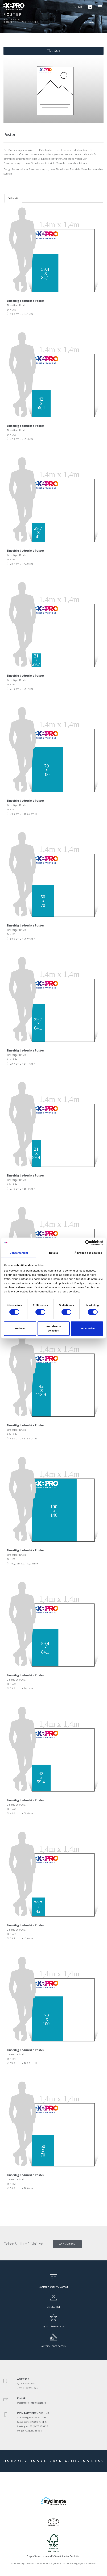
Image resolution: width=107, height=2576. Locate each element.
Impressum (91, 2563)
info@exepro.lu (38, 2402)
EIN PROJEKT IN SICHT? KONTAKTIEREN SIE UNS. (53, 2461)
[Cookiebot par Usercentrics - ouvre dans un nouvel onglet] (88, 1242)
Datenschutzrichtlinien (37, 2563)
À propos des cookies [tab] (88, 1252)
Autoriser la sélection (53, 1328)
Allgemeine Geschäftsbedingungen (67, 2563)
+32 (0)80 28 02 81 (34, 2430)
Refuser (20, 1328)
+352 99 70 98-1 (40, 2417)
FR (74, 7)
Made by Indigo (18, 2563)
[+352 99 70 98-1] (89, 6)
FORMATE (13, 198)
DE (80, 7)
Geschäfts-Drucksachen (13, 21)
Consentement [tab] (19, 1252)
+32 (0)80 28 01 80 (38, 2421)
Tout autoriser (87, 1328)
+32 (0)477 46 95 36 (38, 2426)
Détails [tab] (53, 1252)
